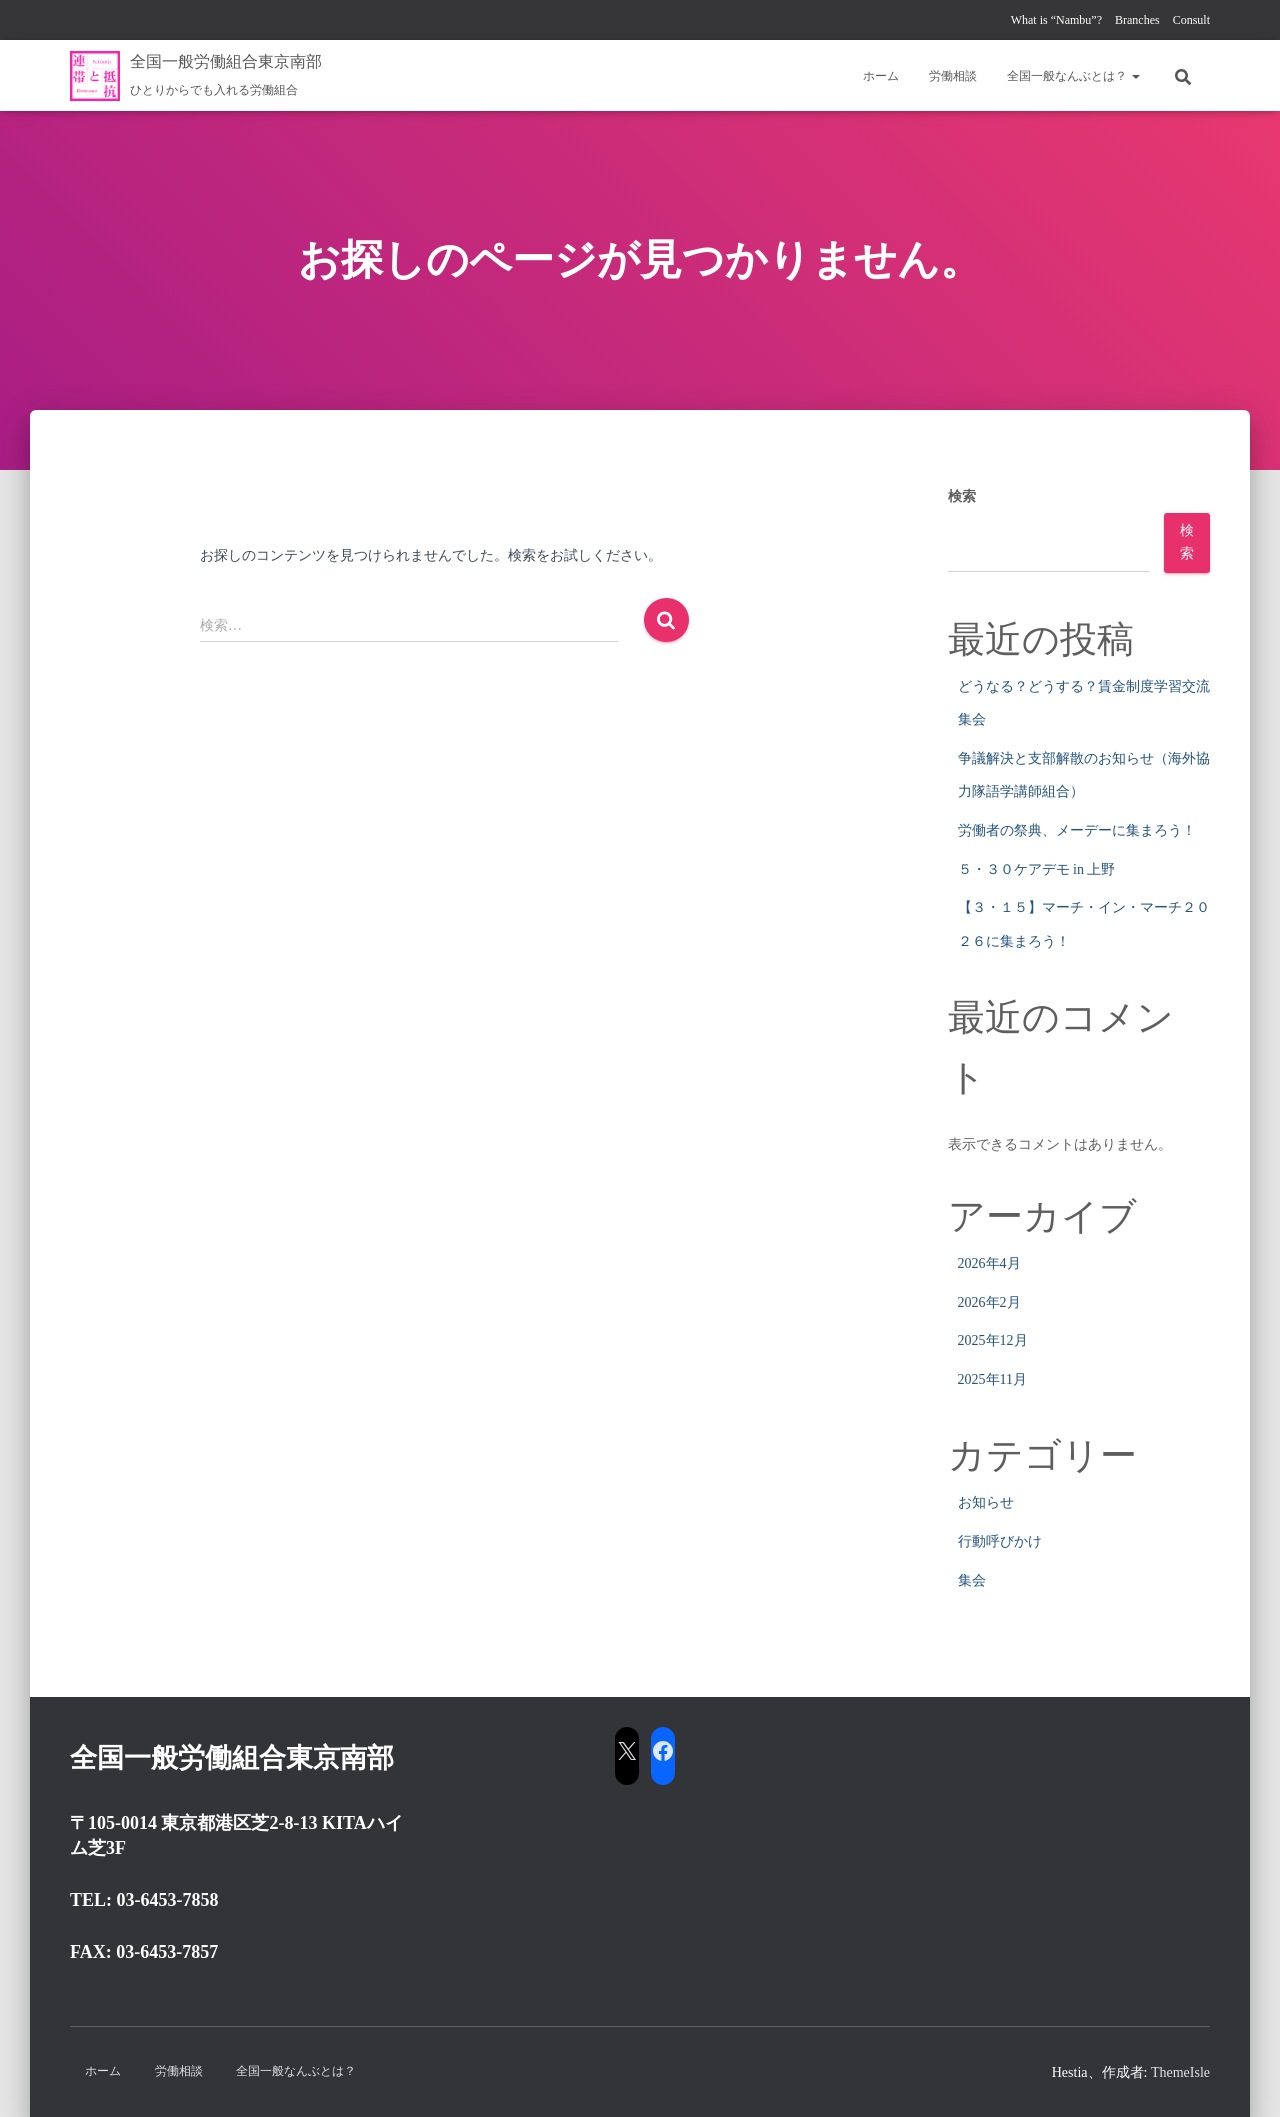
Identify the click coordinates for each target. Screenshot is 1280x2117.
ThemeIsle (1180, 2072)
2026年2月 (989, 1302)
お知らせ (986, 1502)
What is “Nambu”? (1056, 20)
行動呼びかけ (1000, 1541)
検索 (962, 496)
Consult (1191, 20)
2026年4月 (989, 1263)
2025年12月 (993, 1340)
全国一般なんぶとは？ (1073, 76)
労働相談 (953, 76)
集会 (972, 1580)
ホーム (881, 76)
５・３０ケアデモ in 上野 (1037, 869)
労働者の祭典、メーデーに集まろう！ (1077, 830)
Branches (1137, 20)
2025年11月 (992, 1379)
